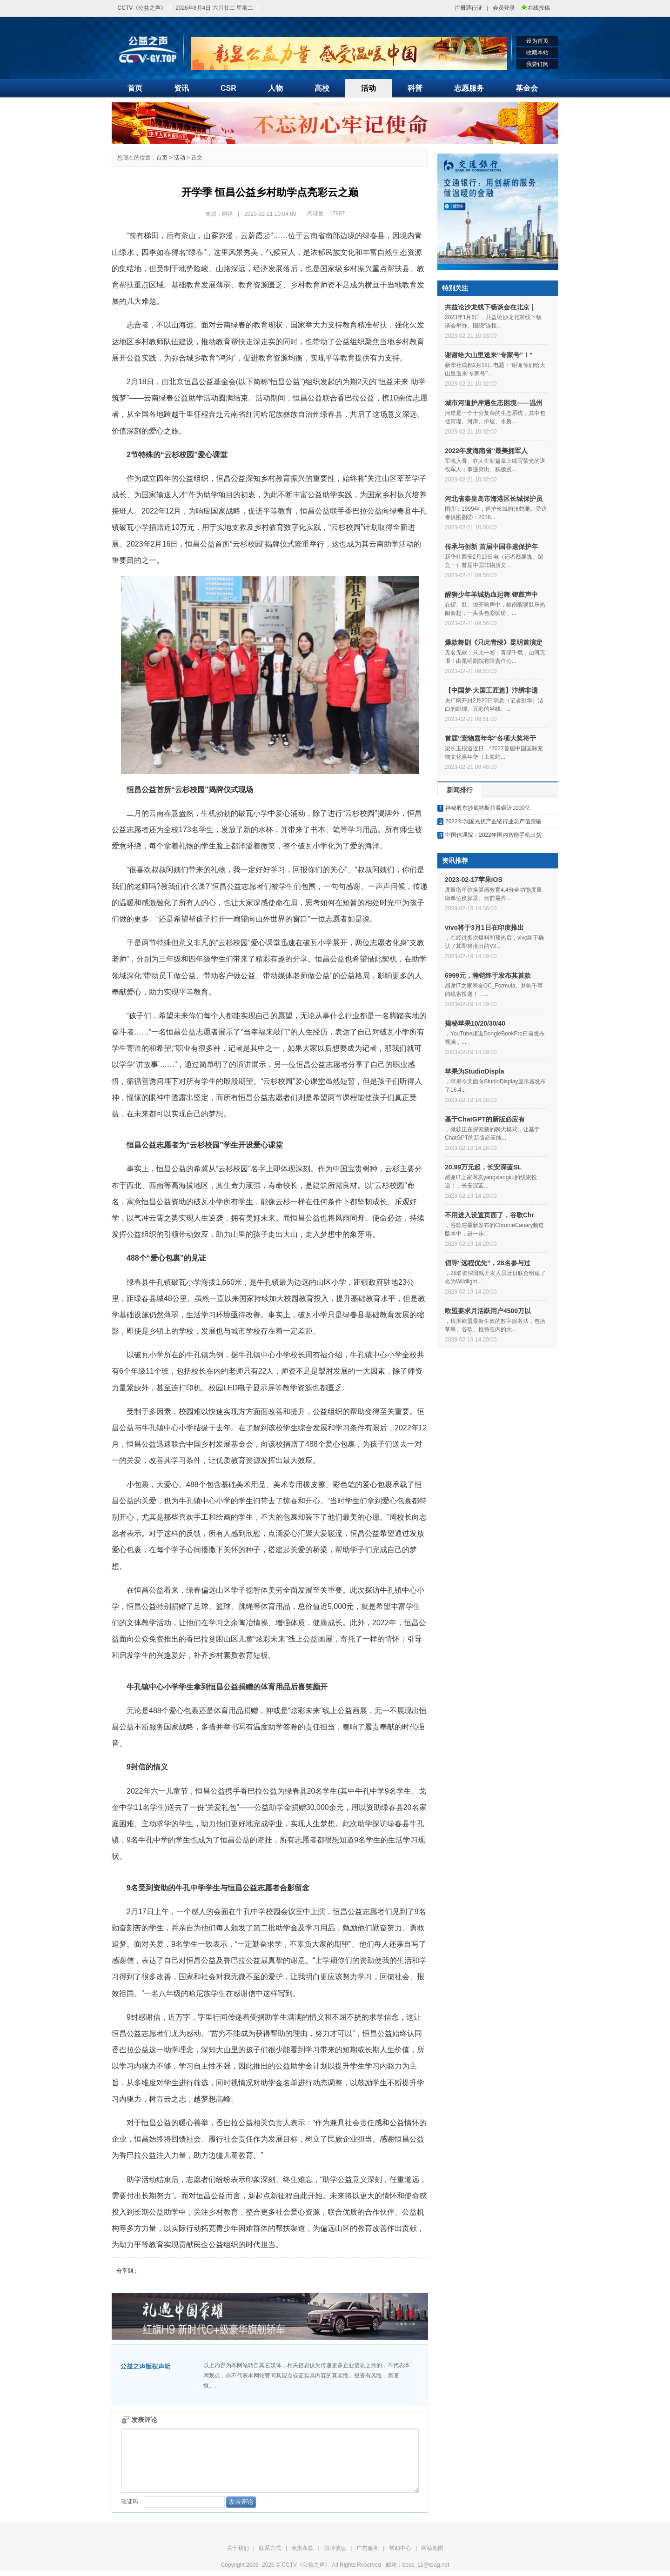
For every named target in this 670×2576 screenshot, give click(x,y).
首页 (134, 88)
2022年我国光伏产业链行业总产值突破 (493, 821)
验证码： (173, 2501)
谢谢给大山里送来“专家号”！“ (489, 355)
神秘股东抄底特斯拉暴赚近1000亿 (487, 808)
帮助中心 (400, 2548)
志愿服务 (469, 88)
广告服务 (367, 2548)
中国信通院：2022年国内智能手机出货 (493, 835)
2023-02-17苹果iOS (473, 879)
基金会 (527, 88)
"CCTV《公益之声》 (148, 49)
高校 (322, 88)
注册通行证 (468, 8)
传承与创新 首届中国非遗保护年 (491, 546)
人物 (275, 88)
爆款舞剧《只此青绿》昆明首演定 (494, 642)
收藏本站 (537, 52)
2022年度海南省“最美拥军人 (486, 450)
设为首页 (537, 41)
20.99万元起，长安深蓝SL (483, 1167)
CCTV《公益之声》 (142, 8)
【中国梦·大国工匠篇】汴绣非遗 (491, 690)
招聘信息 (335, 2548)
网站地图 (432, 2548)
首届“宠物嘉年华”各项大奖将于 (490, 738)
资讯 (181, 88)
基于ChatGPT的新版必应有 (485, 1119)
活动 (368, 88)
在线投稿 (539, 8)
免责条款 (302, 2548)
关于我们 (238, 2548)
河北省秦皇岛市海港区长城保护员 (494, 498)
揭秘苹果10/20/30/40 (475, 1023)
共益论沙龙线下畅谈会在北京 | (489, 307)
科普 (415, 88)
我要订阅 (537, 64)
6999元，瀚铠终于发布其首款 (488, 975)
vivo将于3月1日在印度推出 (484, 927)
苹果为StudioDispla (474, 1071)
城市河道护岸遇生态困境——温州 (494, 403)
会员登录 (504, 8)
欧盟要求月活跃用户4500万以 (488, 1311)
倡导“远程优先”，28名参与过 (487, 1263)
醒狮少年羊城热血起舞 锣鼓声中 (491, 594)
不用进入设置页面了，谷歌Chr (489, 1215)
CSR (228, 88)
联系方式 (270, 2548)
